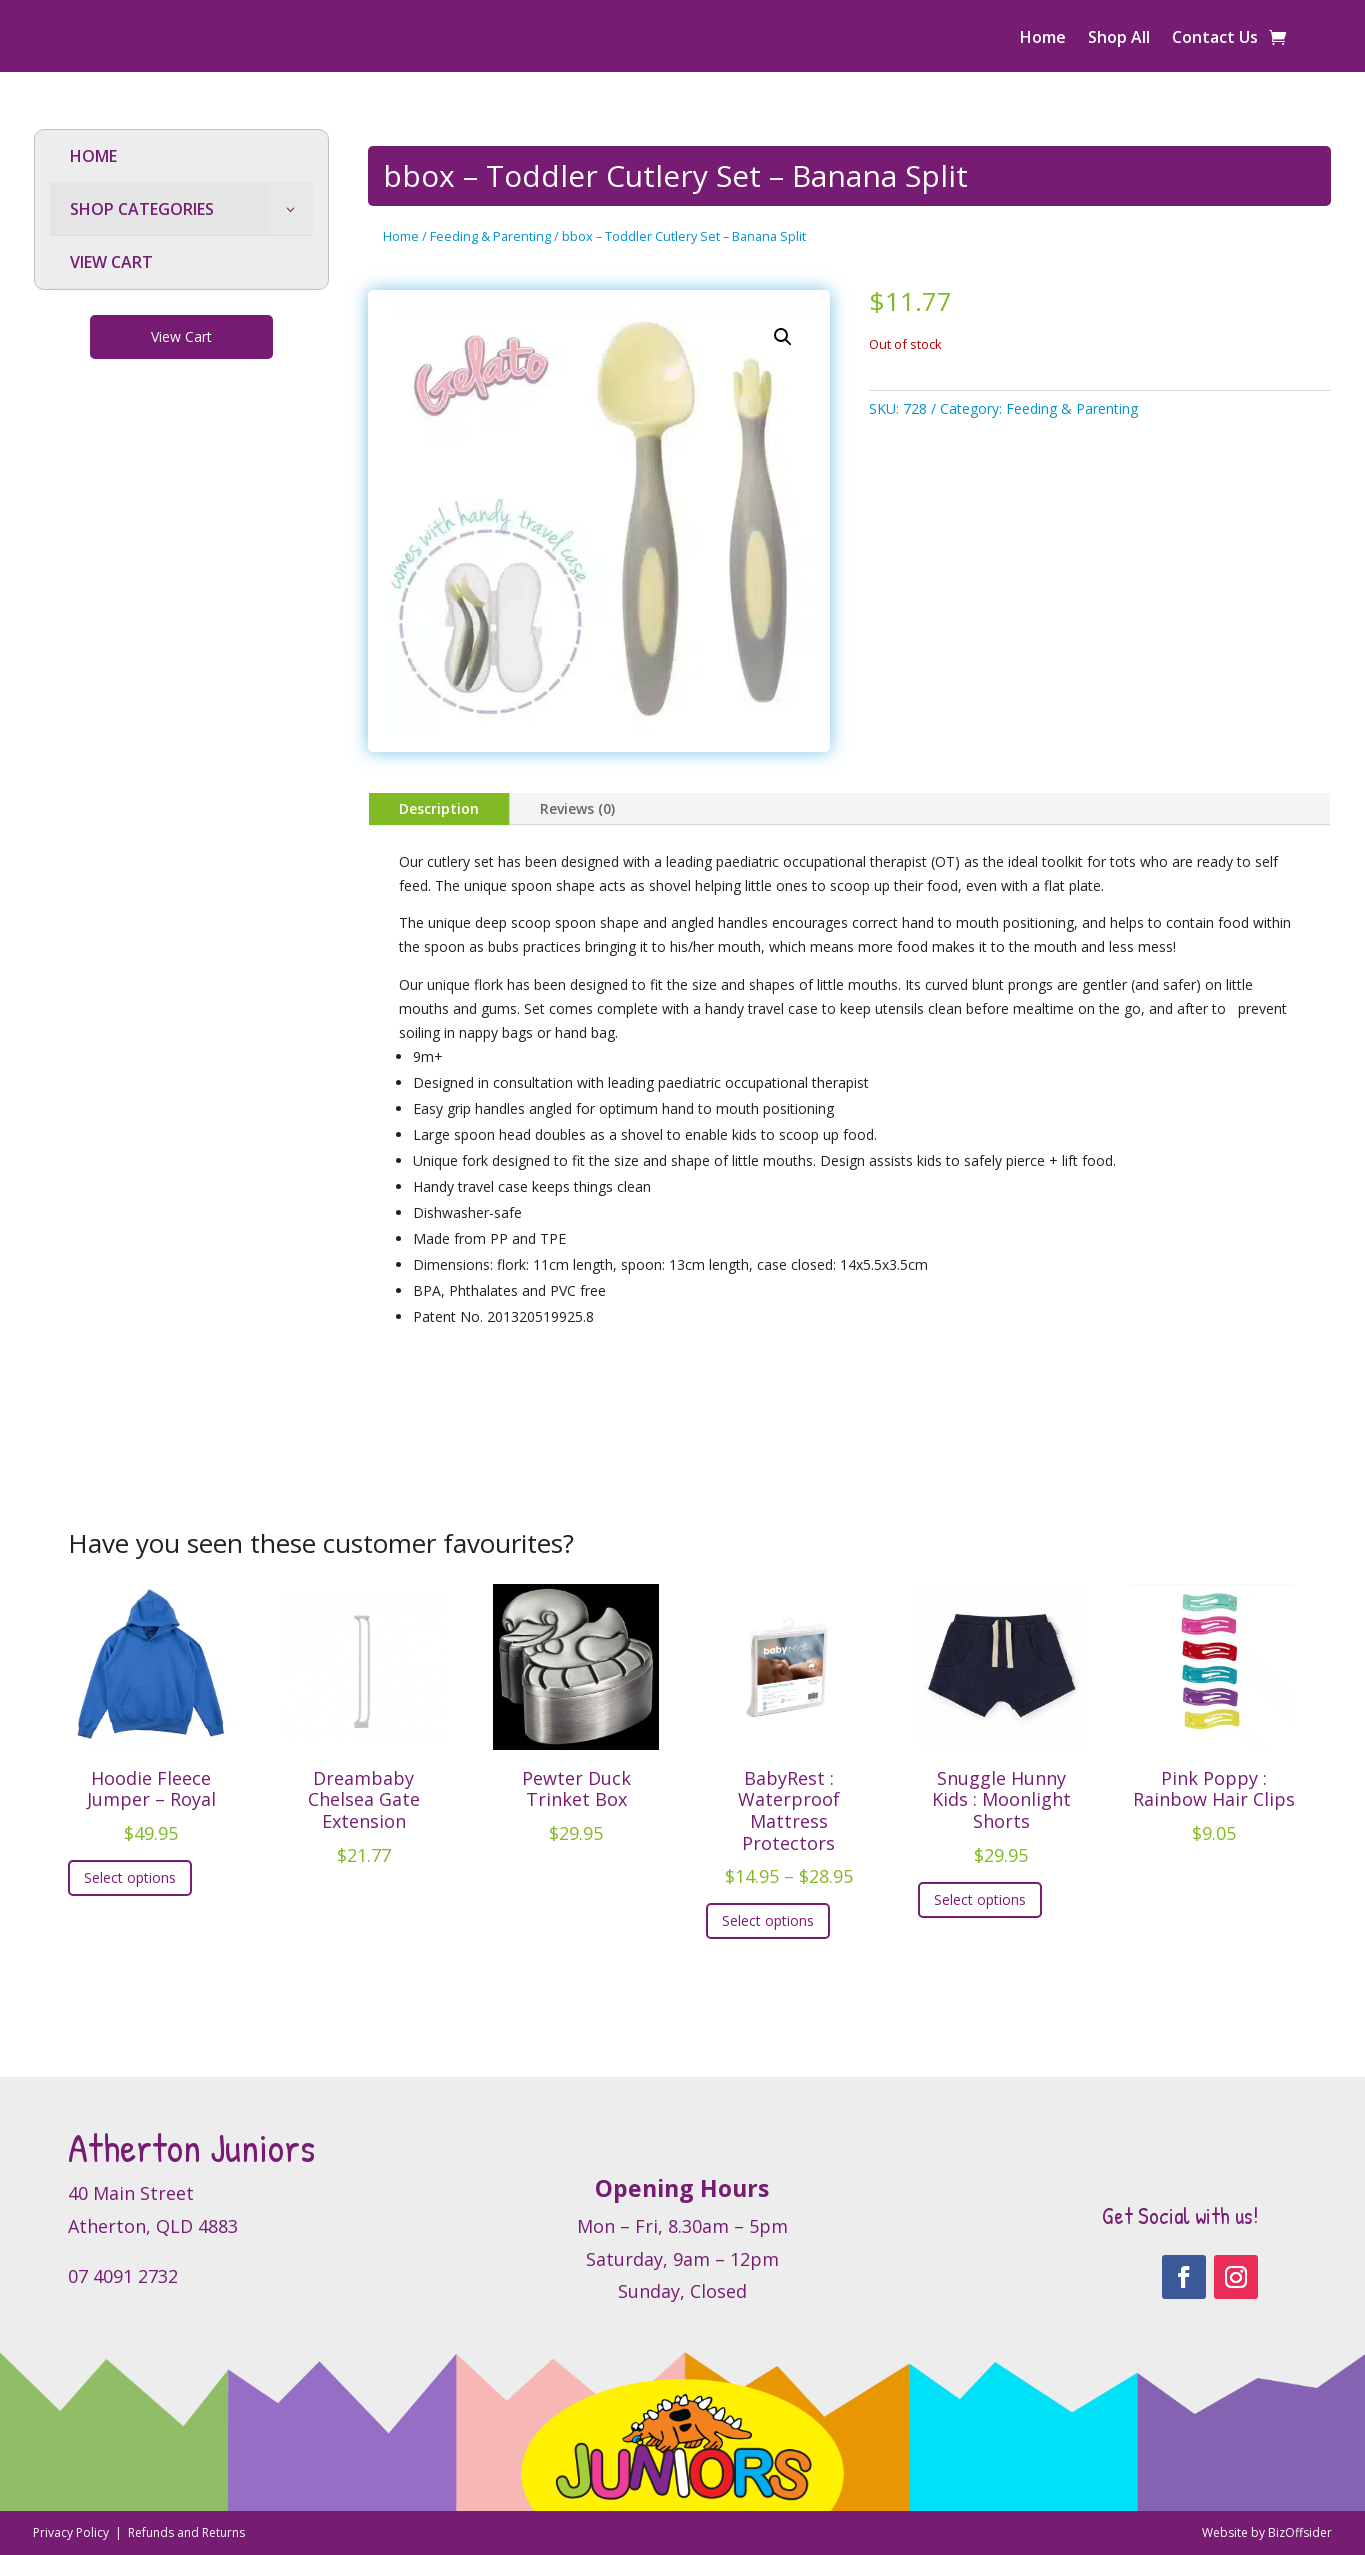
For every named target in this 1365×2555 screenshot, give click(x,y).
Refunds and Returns (186, 2532)
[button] (783, 337)
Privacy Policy (72, 2532)
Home (1043, 39)
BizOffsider (1300, 2532)
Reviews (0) (577, 808)
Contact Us (1215, 39)
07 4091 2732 (123, 2276)
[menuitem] (181, 156)
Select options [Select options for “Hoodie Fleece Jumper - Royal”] (130, 1877)
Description (439, 808)
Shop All (1119, 39)
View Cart (181, 336)
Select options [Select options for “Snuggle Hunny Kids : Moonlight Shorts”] (980, 1899)
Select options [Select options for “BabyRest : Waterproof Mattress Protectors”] (768, 1920)
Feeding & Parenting (490, 236)
